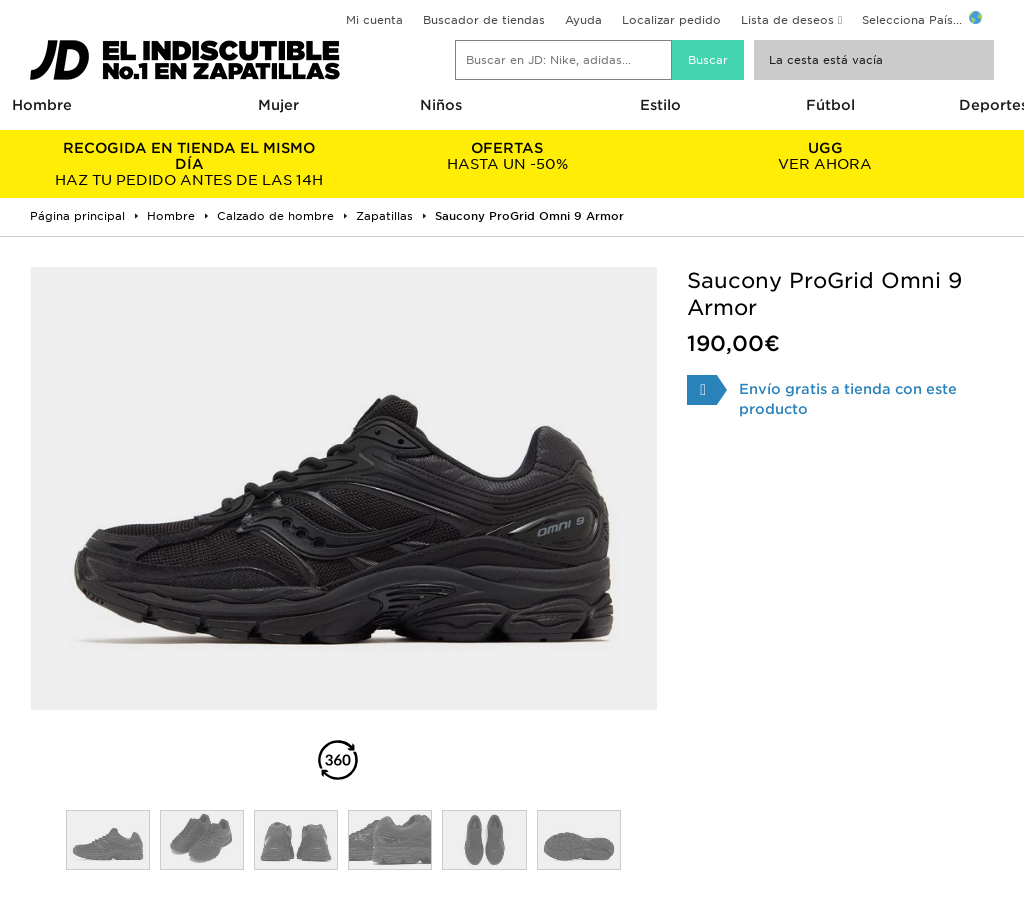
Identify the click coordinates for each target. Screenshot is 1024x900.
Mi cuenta (374, 20)
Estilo (660, 105)
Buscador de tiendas (484, 20)
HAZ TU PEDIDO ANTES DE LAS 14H (189, 164)
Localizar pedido (671, 20)
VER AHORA (825, 156)
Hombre (42, 105)
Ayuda (583, 20)
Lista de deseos (787, 20)
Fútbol (830, 105)
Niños (441, 105)
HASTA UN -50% (507, 156)
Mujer (278, 105)
